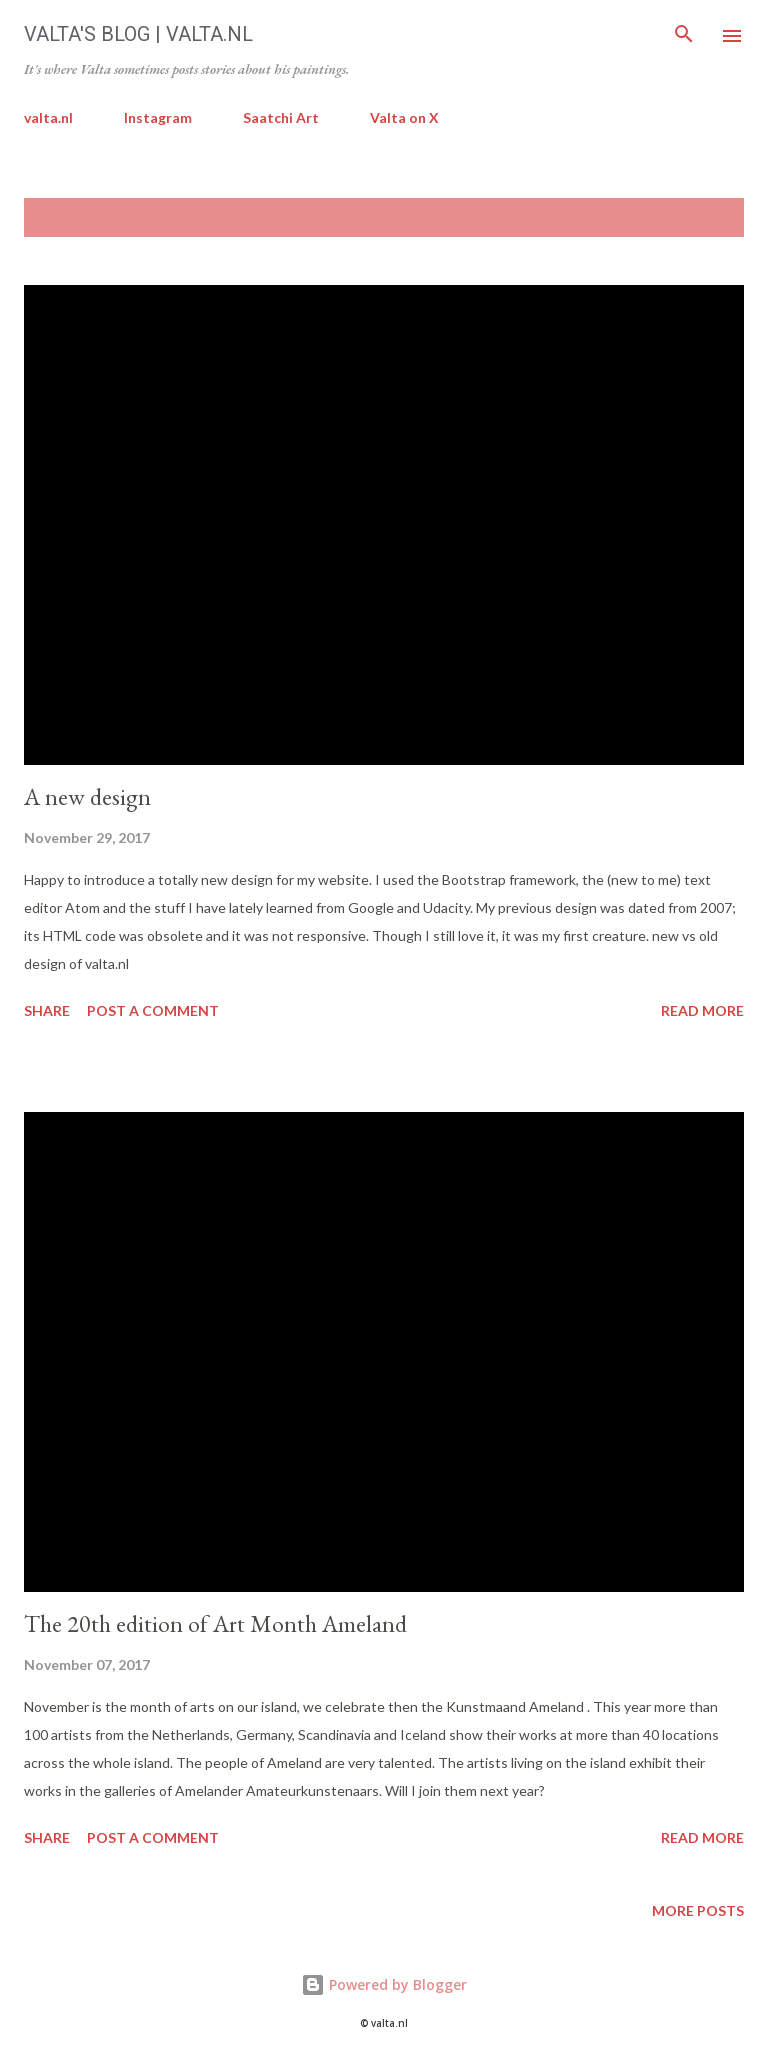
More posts (698, 1910)
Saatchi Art (281, 117)
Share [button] (47, 1010)
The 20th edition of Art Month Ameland (215, 1623)
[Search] (684, 36)
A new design (87, 796)
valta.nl (48, 117)
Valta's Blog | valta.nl (138, 34)
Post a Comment (153, 1010)
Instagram (158, 117)
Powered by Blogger (384, 1984)
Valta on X (404, 117)
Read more (702, 1010)
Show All (692, 217)
